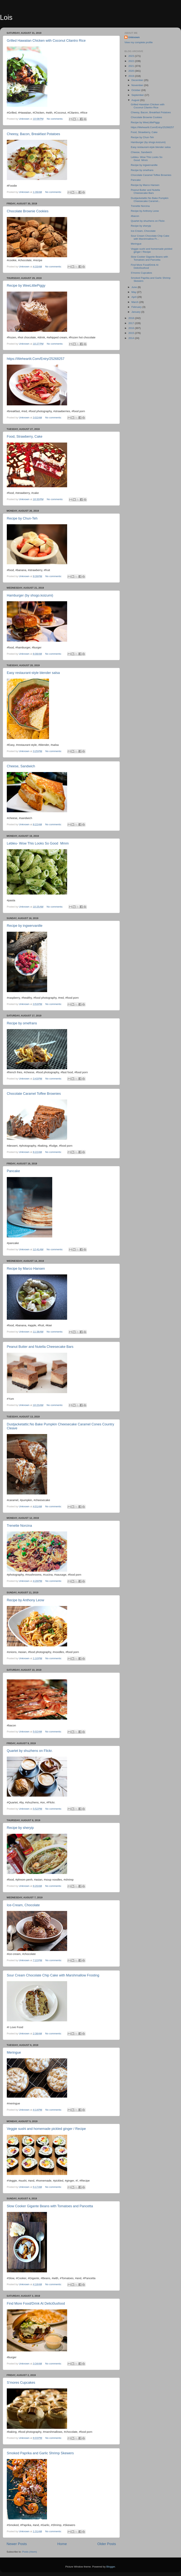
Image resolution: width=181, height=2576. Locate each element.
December (137, 80)
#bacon (135, 216)
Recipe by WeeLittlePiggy (26, 285)
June (134, 287)
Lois (6, 17)
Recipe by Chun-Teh (22, 518)
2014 (131, 338)
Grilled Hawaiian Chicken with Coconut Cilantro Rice (46, 40)
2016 (131, 328)
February (136, 307)
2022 (131, 61)
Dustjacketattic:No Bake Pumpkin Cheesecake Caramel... (150, 199)
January (136, 311)
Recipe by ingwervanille (24, 926)
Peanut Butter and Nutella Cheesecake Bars (40, 1347)
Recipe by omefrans (22, 1023)
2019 (131, 76)
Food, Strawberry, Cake (24, 436)
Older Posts (106, 2544)
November (137, 85)
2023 (131, 56)
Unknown (134, 37)
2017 (131, 323)
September (138, 95)
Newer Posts (17, 2544)
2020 (131, 70)
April (134, 297)
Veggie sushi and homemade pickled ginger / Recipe (46, 2129)
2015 (131, 333)
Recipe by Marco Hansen (26, 1268)
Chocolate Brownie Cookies (29, 211)
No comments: (55, 118)
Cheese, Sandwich (21, 766)
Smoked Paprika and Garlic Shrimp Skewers (40, 2453)
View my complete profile (138, 42)
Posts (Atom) (29, 2551)
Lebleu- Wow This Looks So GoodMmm (39, 843)
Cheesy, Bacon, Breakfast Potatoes (33, 134)
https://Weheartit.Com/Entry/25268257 (35, 359)
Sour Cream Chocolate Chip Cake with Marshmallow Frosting (53, 1975)
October (136, 90)
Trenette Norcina (19, 1525)
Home (62, 2544)
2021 (131, 66)
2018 (131, 318)
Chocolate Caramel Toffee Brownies (34, 1094)
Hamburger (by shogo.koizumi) (30, 595)
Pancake (13, 1171)
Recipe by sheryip (20, 1828)
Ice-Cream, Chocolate (23, 1905)
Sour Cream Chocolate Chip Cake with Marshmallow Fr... (150, 237)
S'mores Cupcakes (21, 2382)
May (134, 292)
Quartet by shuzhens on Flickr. (30, 1751)
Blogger (110, 2566)
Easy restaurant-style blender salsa (33, 673)
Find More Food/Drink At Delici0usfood (37, 2303)
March (135, 302)
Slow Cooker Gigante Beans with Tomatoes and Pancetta (50, 2206)
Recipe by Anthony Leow (25, 1600)
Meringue (14, 2052)
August (135, 100)
